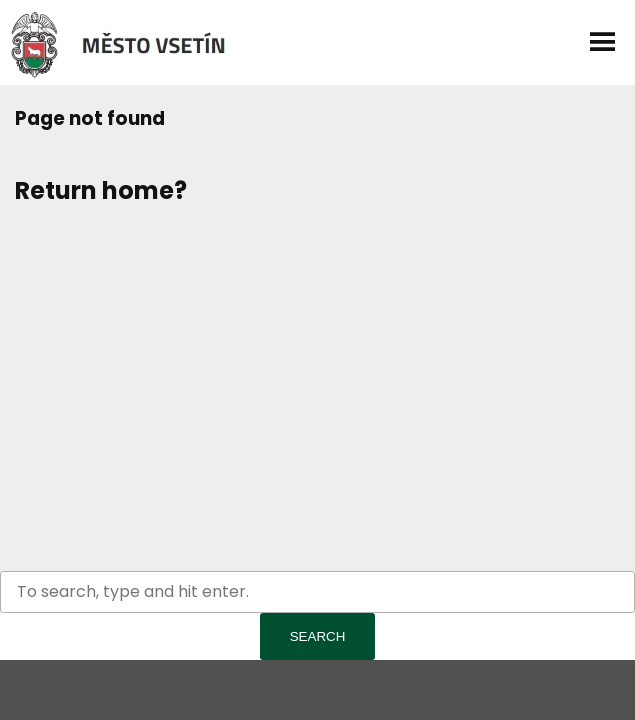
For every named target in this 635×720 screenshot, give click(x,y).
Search (318, 636)
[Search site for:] (317, 592)
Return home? (101, 190)
